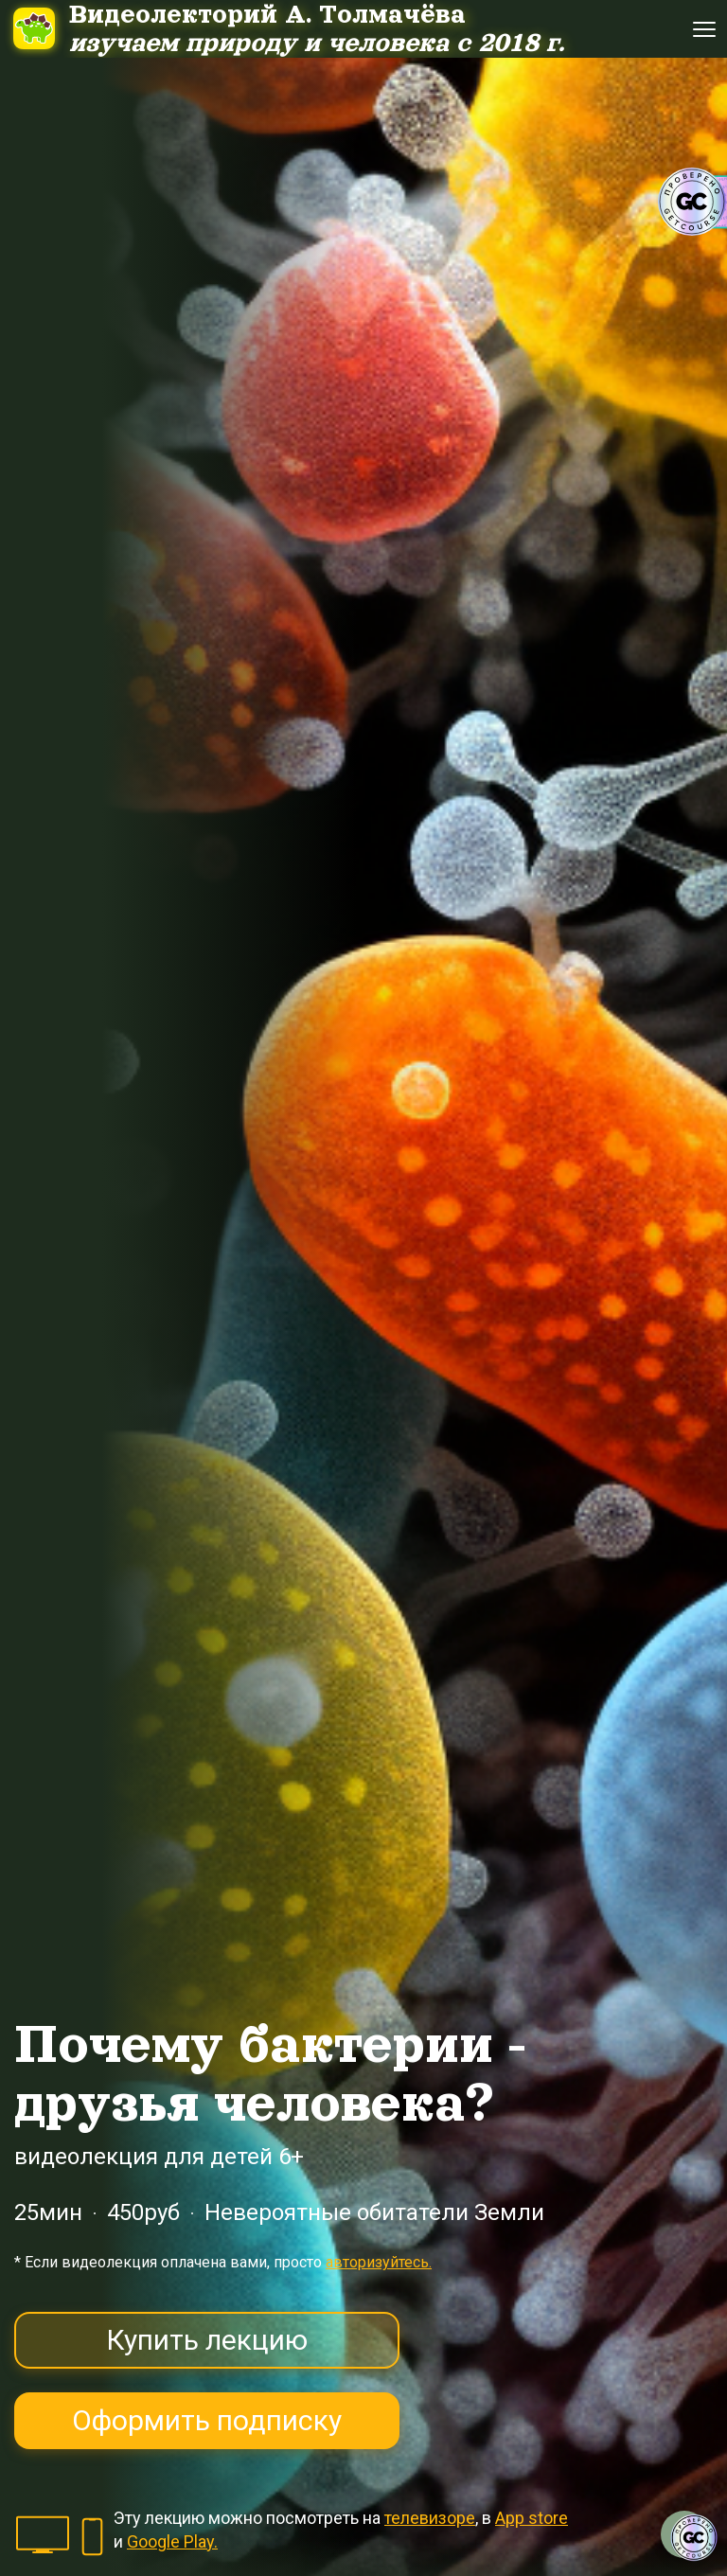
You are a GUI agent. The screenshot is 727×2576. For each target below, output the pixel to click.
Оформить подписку (207, 2420)
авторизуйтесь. (379, 2262)
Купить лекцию (207, 2339)
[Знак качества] (694, 2538)
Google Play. (172, 2541)
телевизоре (429, 2518)
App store (531, 2518)
